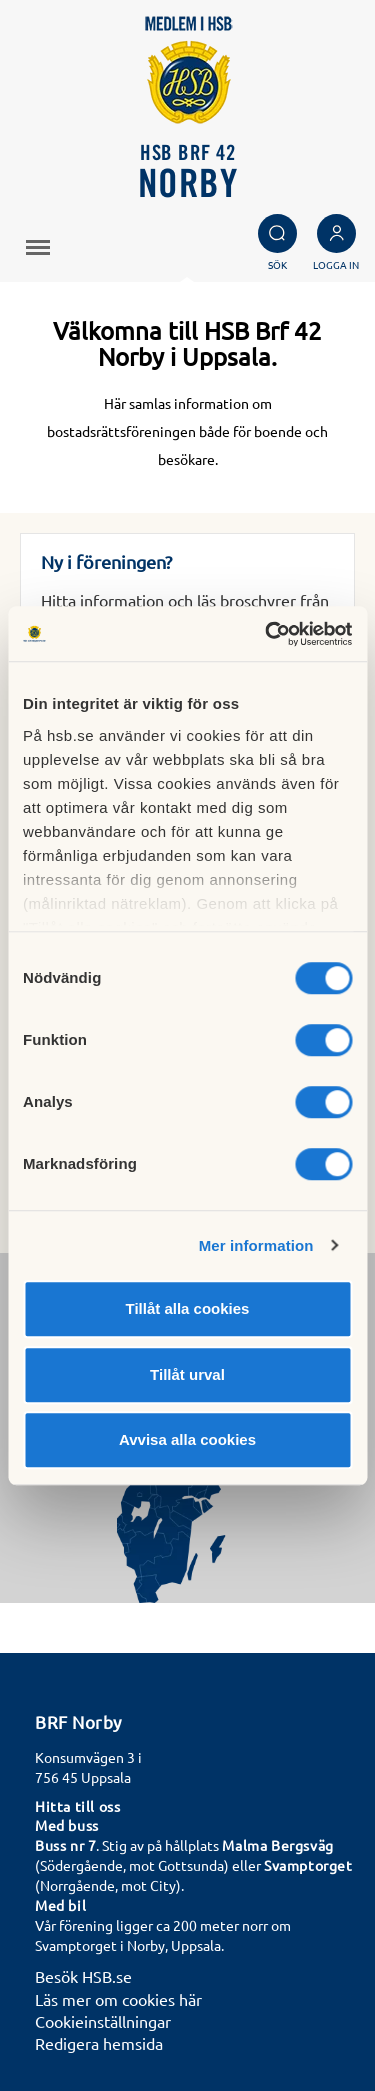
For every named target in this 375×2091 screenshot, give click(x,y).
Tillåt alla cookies (188, 1308)
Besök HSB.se (83, 1976)
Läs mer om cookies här (118, 1999)
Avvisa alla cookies (187, 1439)
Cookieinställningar (103, 2021)
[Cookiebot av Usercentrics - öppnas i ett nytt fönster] (267, 634)
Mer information (256, 1245)
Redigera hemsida (99, 2043)
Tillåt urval (187, 1374)
